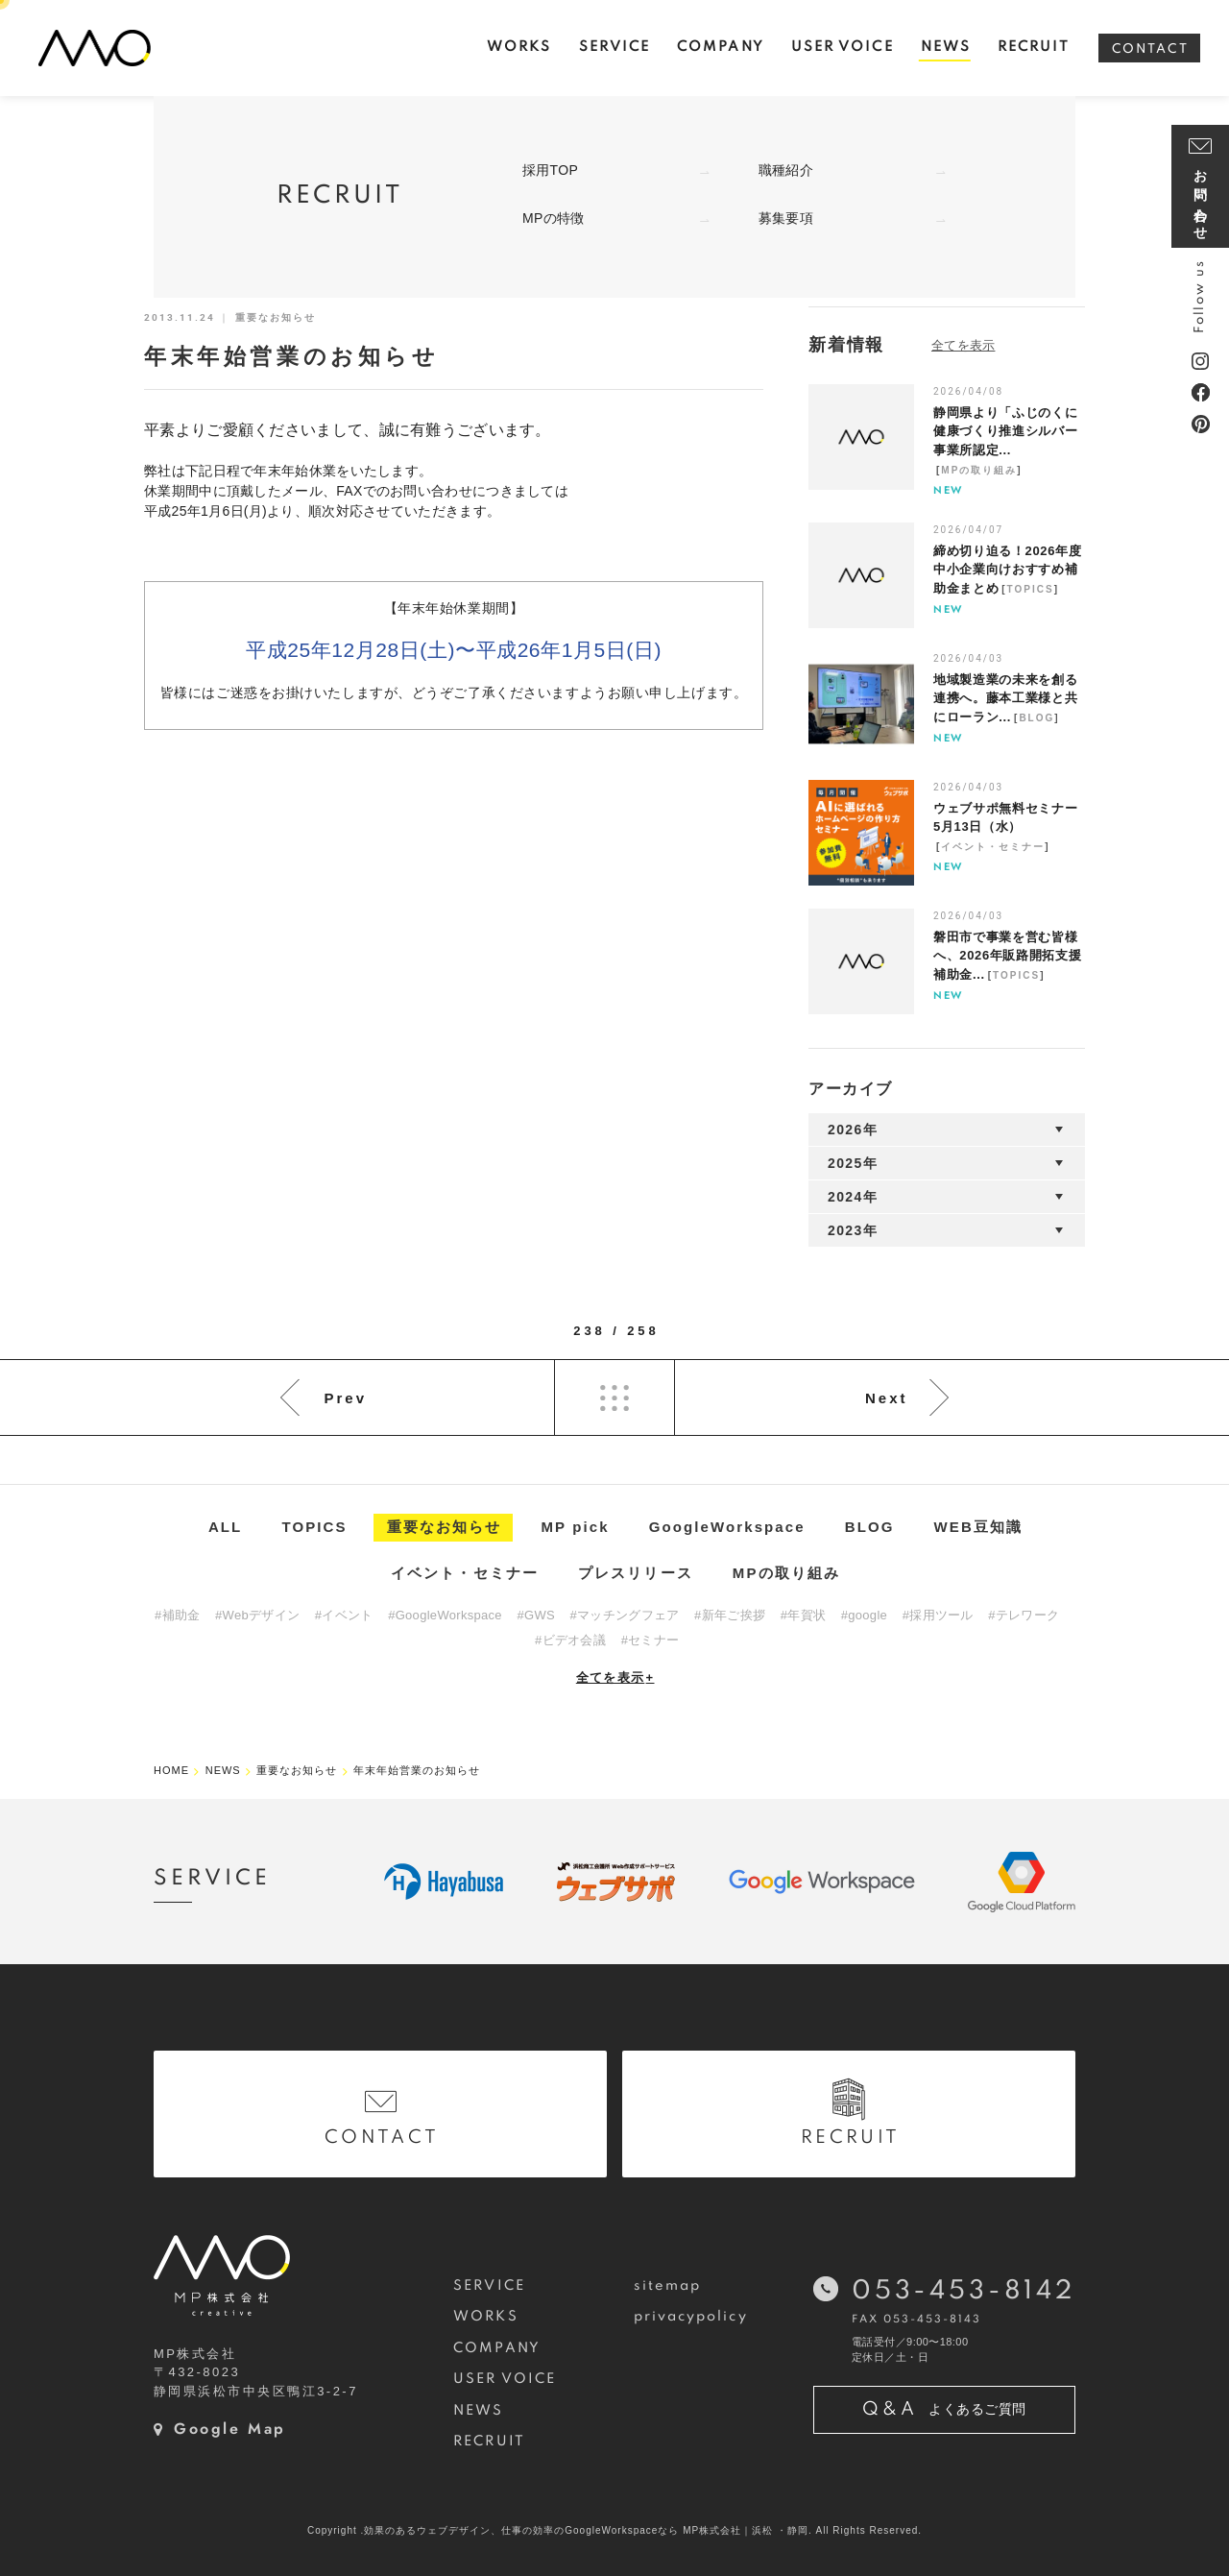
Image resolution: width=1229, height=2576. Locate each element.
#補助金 (177, 1615)
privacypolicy (691, 2316)
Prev (345, 1398)
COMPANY (497, 2348)
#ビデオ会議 (570, 1640)
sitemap (668, 2286)
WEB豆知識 (979, 1527)
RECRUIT (489, 2441)
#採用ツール (938, 1615)
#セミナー (650, 1640)
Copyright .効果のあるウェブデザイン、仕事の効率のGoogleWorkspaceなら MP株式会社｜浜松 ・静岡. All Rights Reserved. (614, 2530)
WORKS (485, 2316)
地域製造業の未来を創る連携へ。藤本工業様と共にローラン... (1005, 698)
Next (886, 1398)
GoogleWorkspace (727, 1527)
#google (864, 1615)
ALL (225, 1527)
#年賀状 (803, 1615)
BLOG (1036, 718)
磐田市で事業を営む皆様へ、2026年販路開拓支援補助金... (1007, 956)
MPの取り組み (979, 470)
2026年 (853, 1129)
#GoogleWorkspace (445, 1615)
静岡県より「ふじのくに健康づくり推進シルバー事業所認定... (1005, 431)
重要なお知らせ (444, 1527)
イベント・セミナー (993, 846)
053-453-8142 (963, 2291)
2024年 (853, 1196)
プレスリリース (635, 1573)
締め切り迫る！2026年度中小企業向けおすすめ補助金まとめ (1007, 569)
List (614, 1397)
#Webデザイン (257, 1615)
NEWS (478, 2411)
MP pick (576, 1527)
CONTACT (1150, 49)
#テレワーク (1023, 1615)
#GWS (535, 1615)
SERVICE (489, 2286)
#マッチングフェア (625, 1615)
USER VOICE (504, 2379)
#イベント (344, 1615)
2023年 (853, 1230)
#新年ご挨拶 (729, 1615)
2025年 (853, 1163)
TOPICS (1030, 589)
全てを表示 (615, 1677)
